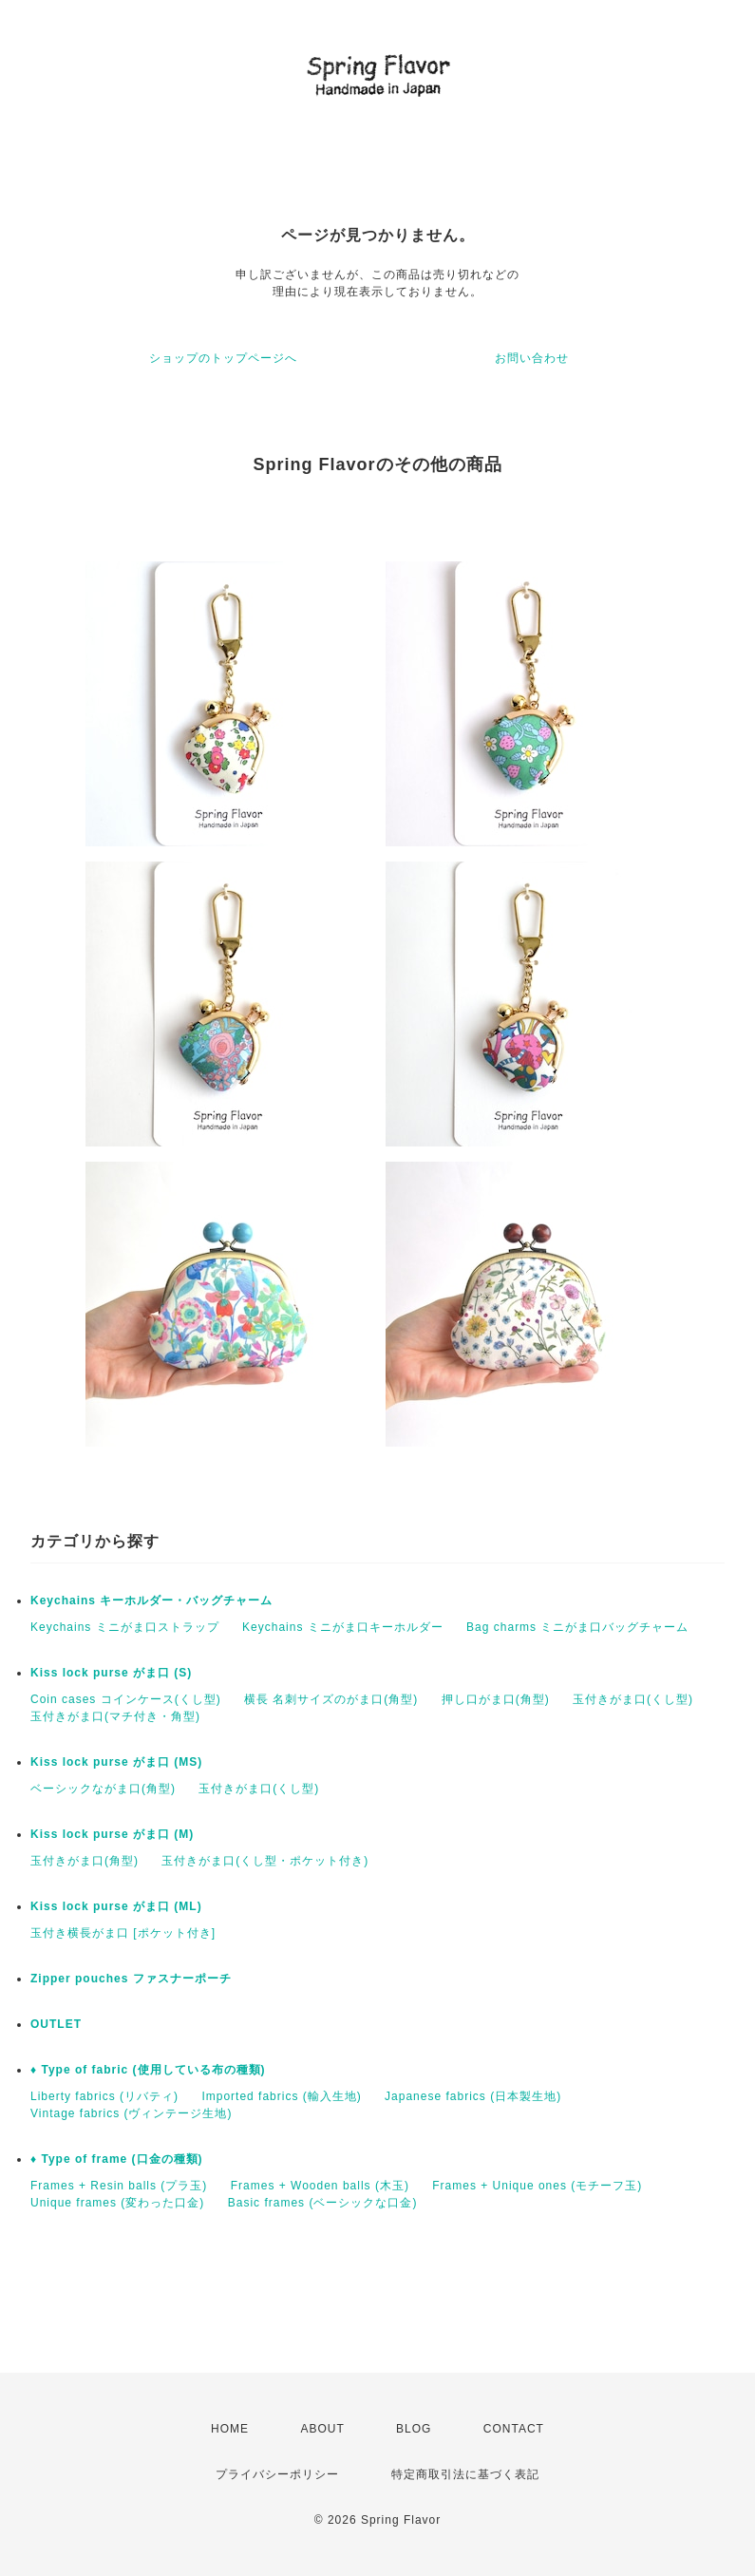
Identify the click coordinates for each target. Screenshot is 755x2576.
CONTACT (513, 2428)
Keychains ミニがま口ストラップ (124, 1627)
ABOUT (322, 2428)
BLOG (413, 2428)
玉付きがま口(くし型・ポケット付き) (264, 1860)
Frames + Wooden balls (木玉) (320, 2185)
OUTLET (56, 2024)
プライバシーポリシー (277, 2474)
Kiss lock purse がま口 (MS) (116, 1762)
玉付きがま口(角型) (84, 1860)
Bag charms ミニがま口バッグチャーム (577, 1627)
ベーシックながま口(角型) (103, 1788)
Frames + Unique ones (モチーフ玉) (537, 2185)
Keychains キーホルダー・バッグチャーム (151, 1600)
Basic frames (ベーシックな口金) (323, 2202)
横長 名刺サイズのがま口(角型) (331, 1699)
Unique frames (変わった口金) (117, 2202)
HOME (230, 2428)
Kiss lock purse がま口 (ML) (116, 1906)
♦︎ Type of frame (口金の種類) (116, 2159)
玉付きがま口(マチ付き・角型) (115, 1716)
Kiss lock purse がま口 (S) (111, 1672)
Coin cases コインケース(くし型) (125, 1699)
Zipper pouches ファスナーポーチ (131, 1978)
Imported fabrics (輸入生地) (281, 2096)
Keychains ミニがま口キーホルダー (343, 1627)
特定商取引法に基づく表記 (465, 2474)
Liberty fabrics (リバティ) (104, 2096)
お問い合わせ (532, 358)
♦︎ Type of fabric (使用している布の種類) (148, 2069)
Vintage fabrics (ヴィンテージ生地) (131, 2113)
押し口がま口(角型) (496, 1699)
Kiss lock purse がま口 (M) (112, 1834)
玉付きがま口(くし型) (633, 1699)
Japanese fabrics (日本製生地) (473, 2096)
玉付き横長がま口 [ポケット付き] (123, 1933)
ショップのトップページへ (223, 358)
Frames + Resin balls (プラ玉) (118, 2185)
